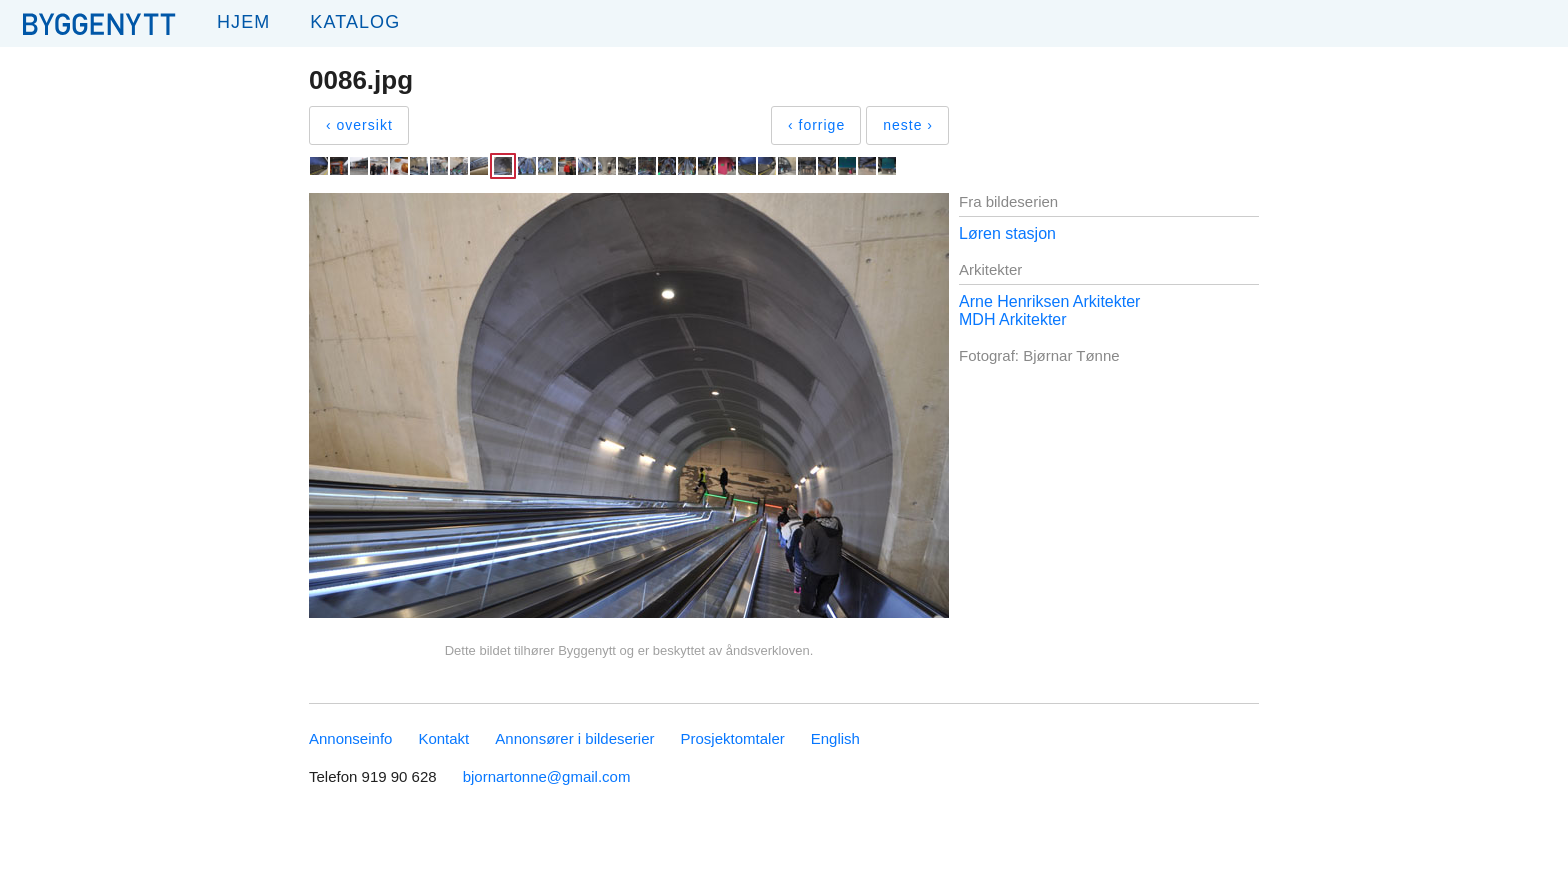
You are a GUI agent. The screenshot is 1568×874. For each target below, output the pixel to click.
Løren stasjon (1007, 233)
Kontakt (443, 738)
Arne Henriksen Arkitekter (1049, 301)
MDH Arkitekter (1013, 319)
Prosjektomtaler (733, 738)
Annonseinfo (350, 738)
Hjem (243, 22)
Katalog (355, 22)
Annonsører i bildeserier (574, 738)
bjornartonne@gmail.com (547, 776)
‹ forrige (816, 125)
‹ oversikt (359, 125)
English (835, 738)
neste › (908, 125)
